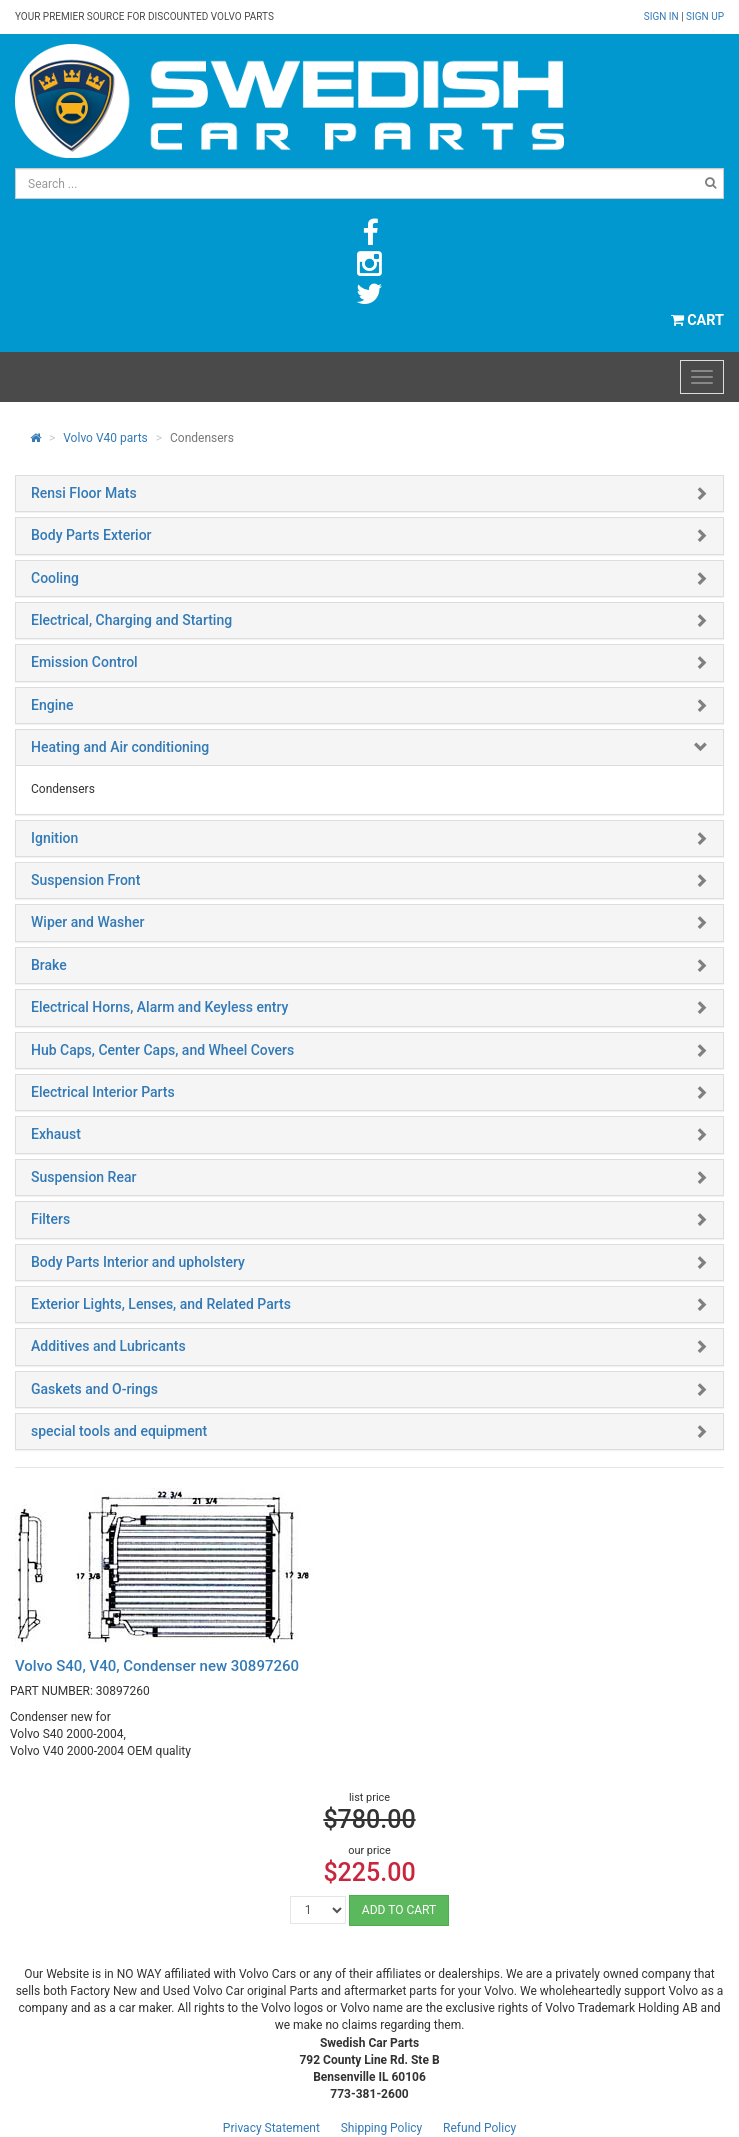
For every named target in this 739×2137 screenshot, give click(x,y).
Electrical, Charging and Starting (131, 620)
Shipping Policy (382, 2128)
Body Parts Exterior (91, 535)
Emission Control (84, 662)
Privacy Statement (271, 2128)
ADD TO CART (399, 1910)
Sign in (662, 16)
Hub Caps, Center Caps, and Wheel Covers (162, 1050)
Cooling (55, 578)
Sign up (705, 16)
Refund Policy (479, 2128)
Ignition (54, 838)
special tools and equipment (119, 1431)
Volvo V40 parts (105, 438)
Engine (52, 705)
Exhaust (56, 1134)
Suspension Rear (83, 1177)
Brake (49, 965)
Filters (50, 1219)
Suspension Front (85, 880)
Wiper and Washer (87, 922)
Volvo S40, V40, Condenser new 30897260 (157, 1666)
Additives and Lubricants (108, 1346)
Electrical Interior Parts (103, 1092)
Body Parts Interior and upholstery (138, 1262)
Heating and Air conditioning (120, 747)
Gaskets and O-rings (94, 1389)
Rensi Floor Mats (84, 493)
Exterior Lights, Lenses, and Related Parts (161, 1304)
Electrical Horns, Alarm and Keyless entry (159, 1007)
